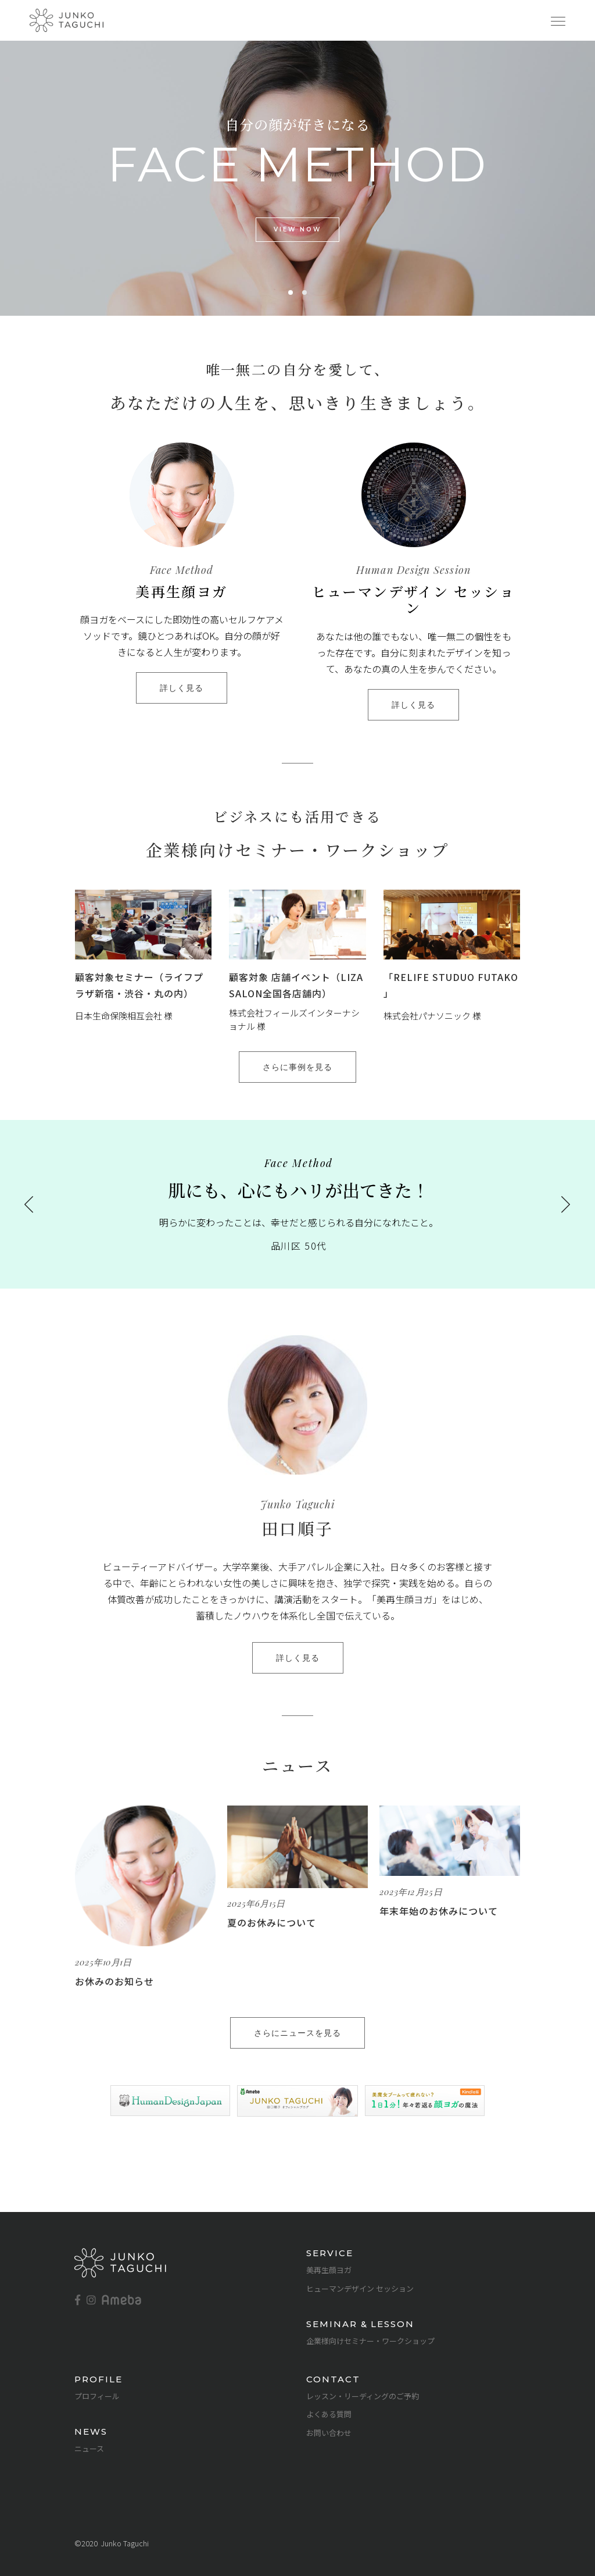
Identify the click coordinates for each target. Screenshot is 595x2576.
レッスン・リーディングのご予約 (362, 2396)
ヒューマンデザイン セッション (360, 2288)
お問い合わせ (329, 2432)
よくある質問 (329, 2414)
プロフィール (97, 2396)
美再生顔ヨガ (329, 2269)
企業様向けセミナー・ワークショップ (370, 2340)
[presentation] (29, 1204)
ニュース (89, 2448)
